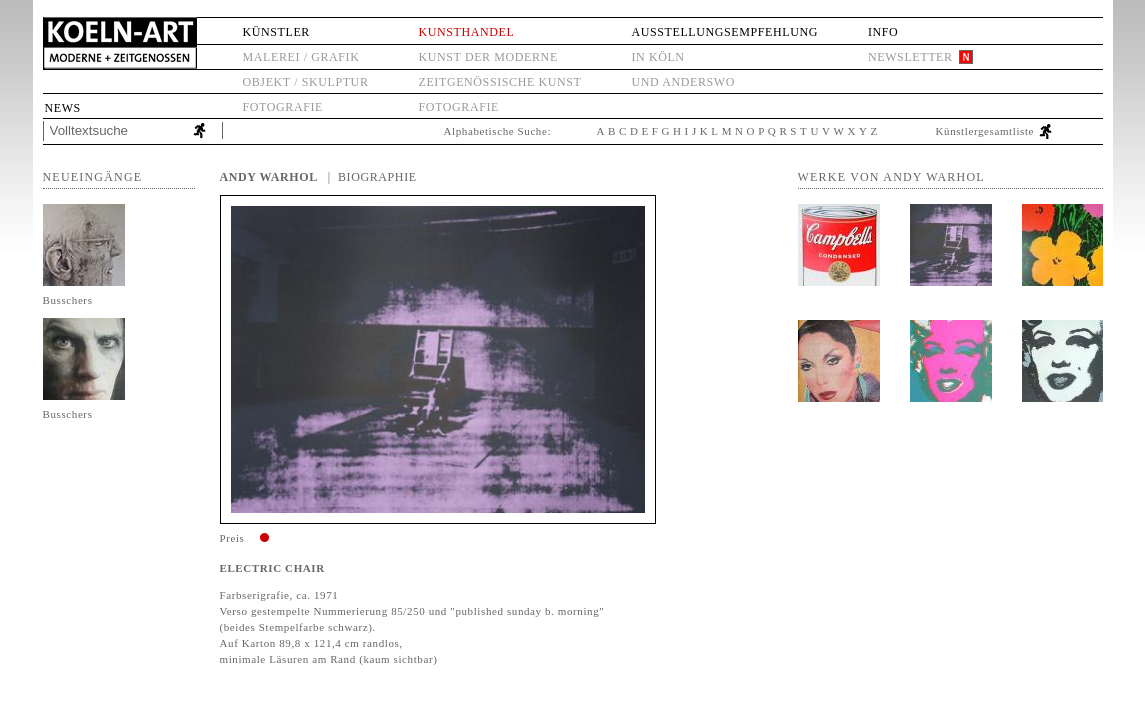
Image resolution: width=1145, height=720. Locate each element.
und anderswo (683, 82)
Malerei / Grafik (301, 57)
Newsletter (910, 57)
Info (883, 32)
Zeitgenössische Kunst (500, 82)
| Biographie (372, 177)
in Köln (657, 57)
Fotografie (283, 107)
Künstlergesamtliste (985, 131)
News (63, 108)
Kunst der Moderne (488, 57)
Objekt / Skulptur (306, 82)
